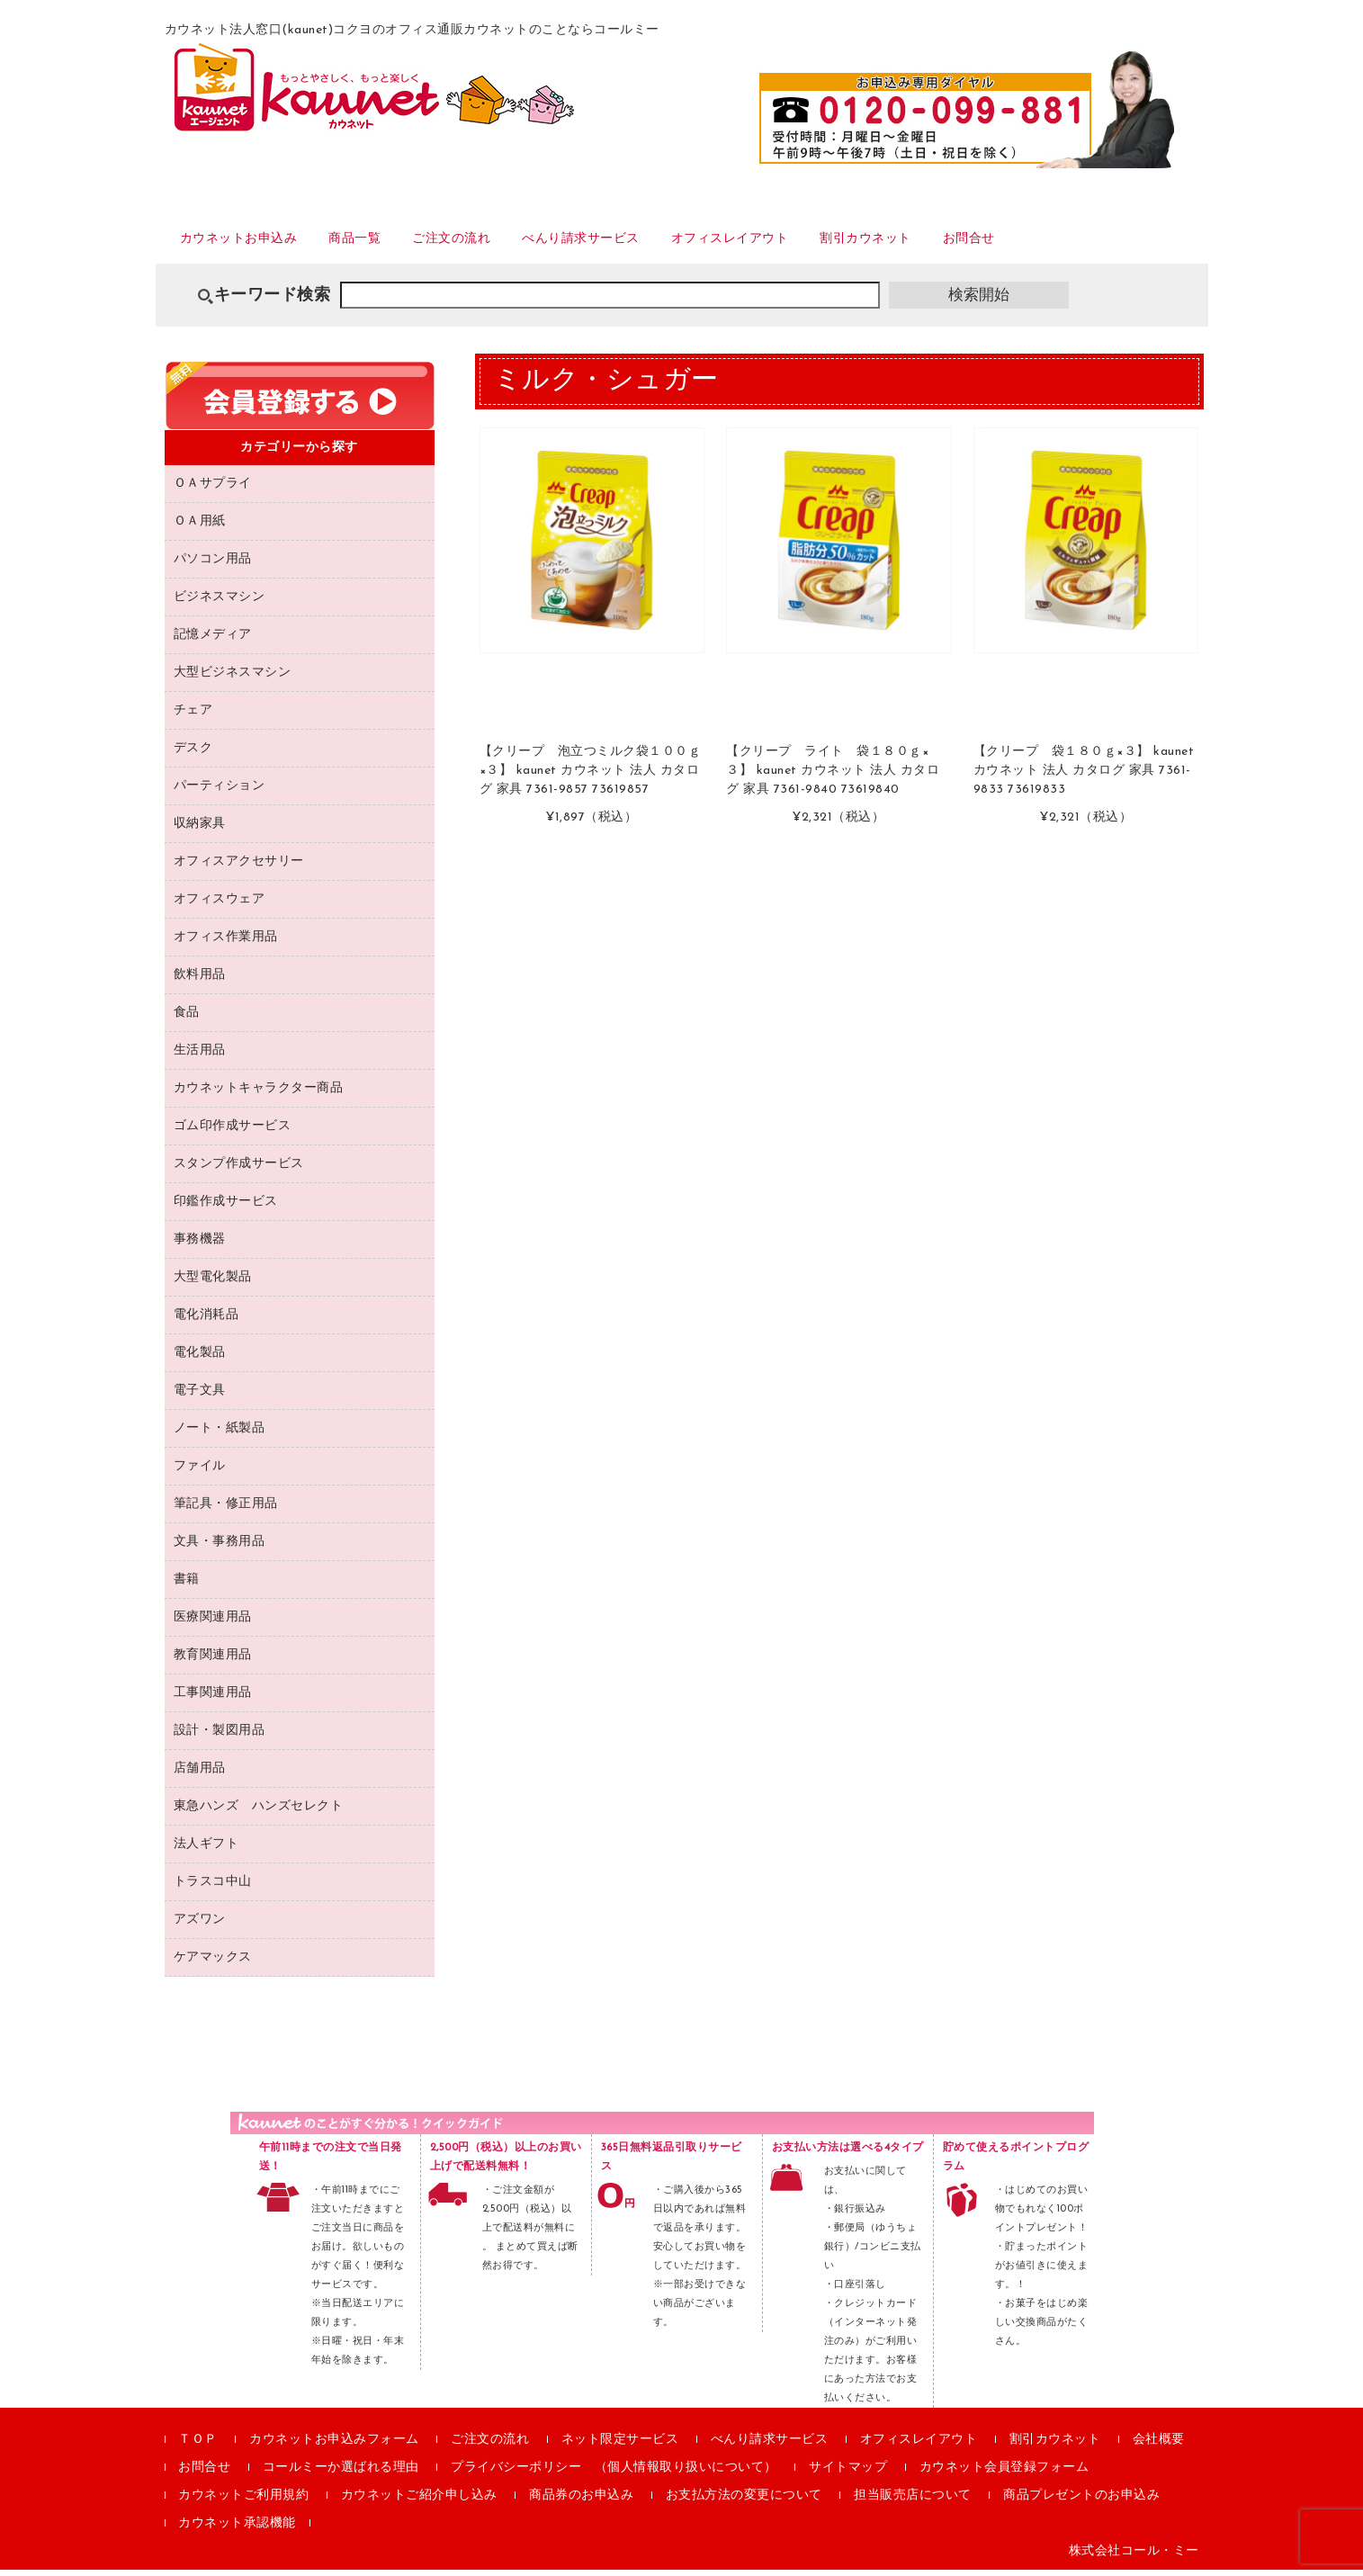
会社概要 (1159, 2446)
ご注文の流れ (498, 242)
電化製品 (200, 1359)
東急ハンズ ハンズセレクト (259, 1812)
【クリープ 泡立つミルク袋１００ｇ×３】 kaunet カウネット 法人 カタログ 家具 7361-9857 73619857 (591, 777)
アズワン (200, 1926)
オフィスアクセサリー (239, 868)
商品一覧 (386, 242)
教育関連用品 (213, 1661)
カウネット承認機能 (237, 2529)
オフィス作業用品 (226, 943)
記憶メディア (213, 641)
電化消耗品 (206, 1321)
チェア (193, 716)
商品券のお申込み (581, 2502)
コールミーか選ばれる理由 (341, 2474)
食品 (187, 1019)
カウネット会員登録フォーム (1004, 2474)
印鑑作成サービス (226, 1208)
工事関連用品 (213, 1699)
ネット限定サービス (620, 2446)
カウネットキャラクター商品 (259, 1094)
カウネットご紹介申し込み (419, 2502)
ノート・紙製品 (219, 1434)
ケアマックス (213, 1963)
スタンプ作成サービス (239, 1170)
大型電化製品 (213, 1283)
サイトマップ (848, 2474)
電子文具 (200, 1397)
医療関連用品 (213, 1623)
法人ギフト (206, 1850)
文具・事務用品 (219, 1548)
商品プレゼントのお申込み (1081, 2502)
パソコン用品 (213, 565)
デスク (193, 754)
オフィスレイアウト (823, 242)
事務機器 (200, 1245)
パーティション (219, 792)
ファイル (200, 1472)
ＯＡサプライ (213, 490)
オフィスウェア (219, 905)
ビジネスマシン (219, 603)
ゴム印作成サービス (232, 1132)
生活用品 (200, 1057)
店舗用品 (200, 1775)
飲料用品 (200, 981)
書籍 (187, 1586)
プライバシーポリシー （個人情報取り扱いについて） (614, 2474)
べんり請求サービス (649, 242)
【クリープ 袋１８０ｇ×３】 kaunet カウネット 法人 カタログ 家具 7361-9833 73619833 (1084, 777)
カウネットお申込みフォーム (334, 2446)
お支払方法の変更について (744, 2502)
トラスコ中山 (213, 1888)
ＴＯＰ (198, 2446)
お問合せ (1101, 242)
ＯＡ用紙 (200, 527)
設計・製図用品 (219, 1737)
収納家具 (200, 830)
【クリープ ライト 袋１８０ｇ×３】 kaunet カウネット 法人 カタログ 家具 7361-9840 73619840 (832, 777)
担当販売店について (913, 2502)
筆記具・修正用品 (226, 1510)
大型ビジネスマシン (232, 679)
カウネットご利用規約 (243, 2502)
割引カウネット (981, 242)
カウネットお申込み (250, 242)
